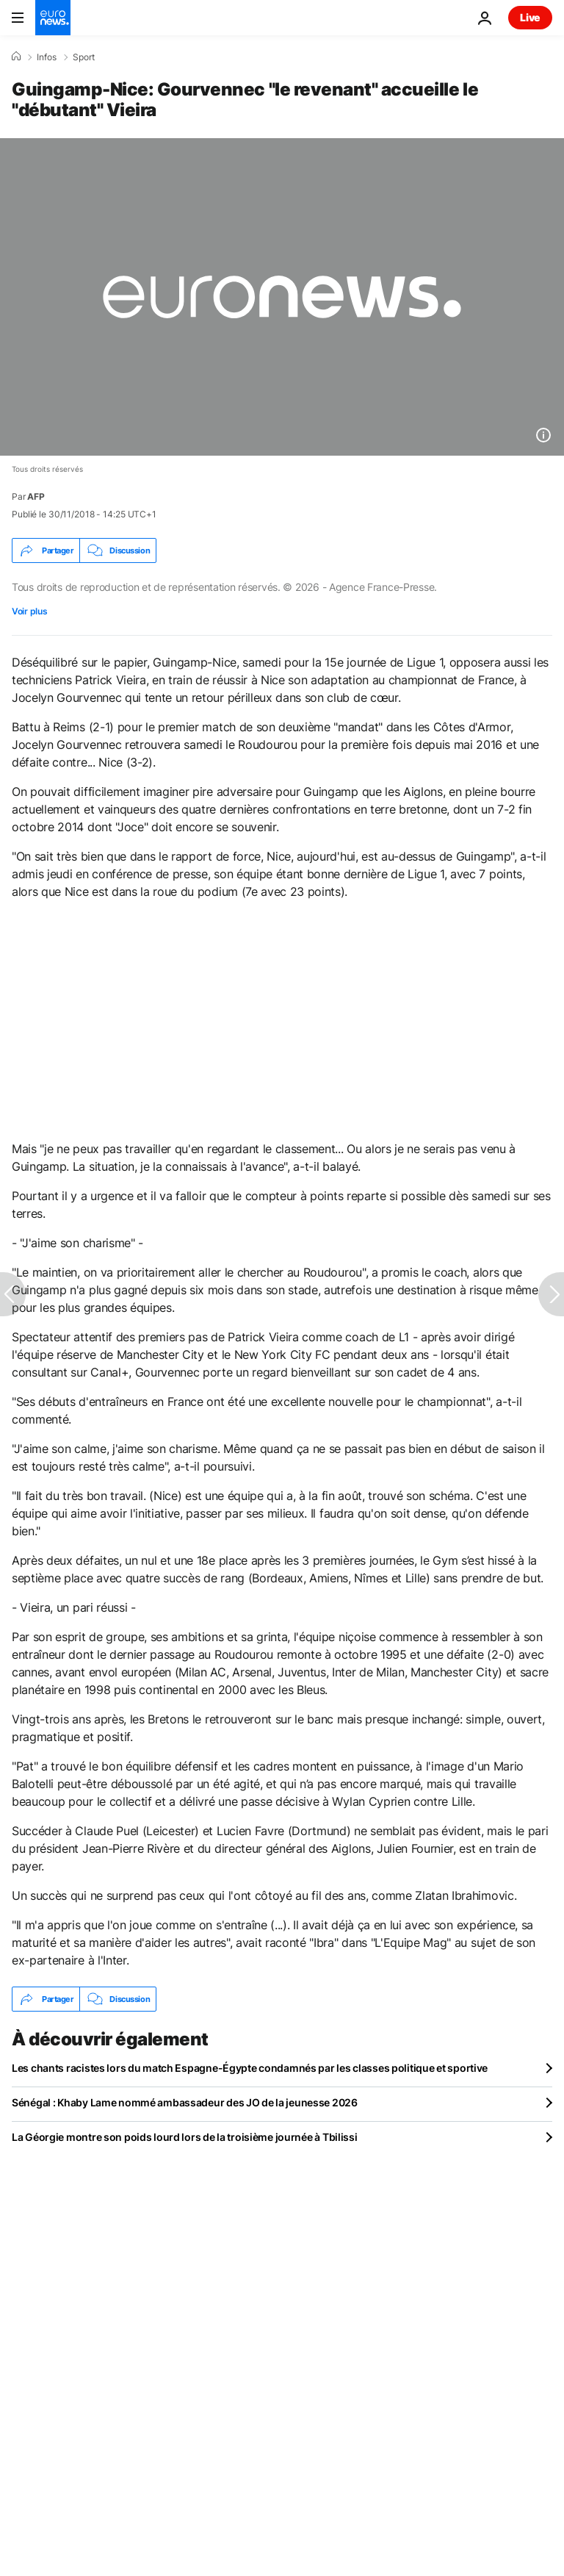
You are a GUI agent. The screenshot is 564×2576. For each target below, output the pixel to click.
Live (530, 17)
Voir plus (29, 611)
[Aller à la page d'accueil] (52, 17)
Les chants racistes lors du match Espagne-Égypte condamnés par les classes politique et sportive (250, 2068)
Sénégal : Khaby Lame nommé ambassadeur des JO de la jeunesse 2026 (185, 2102)
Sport (84, 57)
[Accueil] (16, 56)
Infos (47, 57)
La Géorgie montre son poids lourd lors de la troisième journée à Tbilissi (185, 2137)
